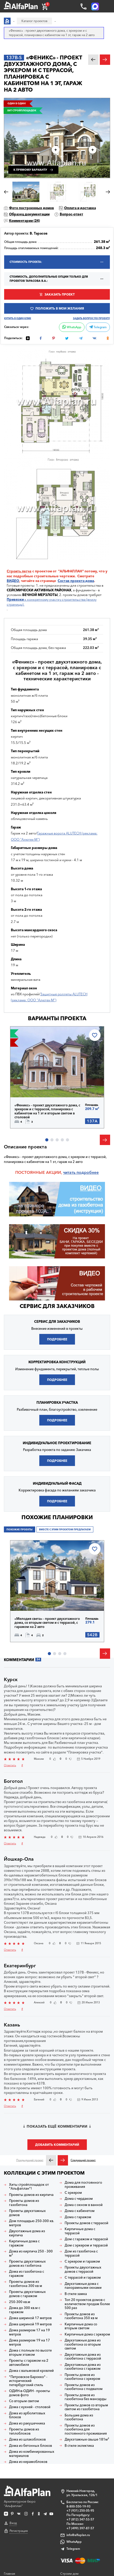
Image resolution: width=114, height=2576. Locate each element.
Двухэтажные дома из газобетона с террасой (83, 2357)
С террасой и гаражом (83, 2277)
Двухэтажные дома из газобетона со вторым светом (83, 2344)
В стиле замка (76, 2294)
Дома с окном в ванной (84, 2205)
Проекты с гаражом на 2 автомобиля (28, 2363)
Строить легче (19, 571)
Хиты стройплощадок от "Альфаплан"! (29, 2187)
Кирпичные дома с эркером (87, 2334)
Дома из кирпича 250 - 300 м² (31, 2253)
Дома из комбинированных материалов (31, 2454)
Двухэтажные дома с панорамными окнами (83, 2286)
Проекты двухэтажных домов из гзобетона (27, 2263)
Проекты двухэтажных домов (27, 2213)
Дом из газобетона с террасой (81, 2253)
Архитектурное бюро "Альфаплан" (27, 2497)
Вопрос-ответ (71, 214)
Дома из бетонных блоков (30, 2446)
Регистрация (19, 2531)
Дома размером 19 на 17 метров (29, 2342)
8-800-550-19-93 (78, 2506)
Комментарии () (24, 220)
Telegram (98, 327)
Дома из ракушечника (27, 2423)
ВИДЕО (13, 581)
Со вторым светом (24, 2401)
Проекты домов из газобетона (24, 2203)
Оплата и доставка (80, 208)
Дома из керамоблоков (28, 2462)
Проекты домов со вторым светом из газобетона (86, 2407)
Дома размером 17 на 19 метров (29, 2332)
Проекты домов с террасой (86, 2223)
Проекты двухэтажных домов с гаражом (27, 2294)
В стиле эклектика (79, 2446)
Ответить (10, 1765)
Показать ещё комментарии (57, 2126)
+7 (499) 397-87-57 (80, 2528)
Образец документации (29, 214)
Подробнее (57, 1339)
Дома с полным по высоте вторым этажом (30, 2352)
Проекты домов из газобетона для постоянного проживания (86, 2429)
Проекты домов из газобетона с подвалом (84, 2387)
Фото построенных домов (31, 208)
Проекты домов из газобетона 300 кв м (25, 2284)
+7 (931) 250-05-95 (80, 2510)
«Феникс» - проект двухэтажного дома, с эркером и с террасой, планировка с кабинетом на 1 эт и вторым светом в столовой (47, 1111)
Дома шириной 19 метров (30, 2324)
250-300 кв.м (19, 2302)
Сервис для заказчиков (57, 1306)
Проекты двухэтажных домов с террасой (83, 2269)
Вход (13, 2523)
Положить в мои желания (59, 308)
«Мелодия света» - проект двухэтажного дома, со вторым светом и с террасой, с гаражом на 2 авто (47, 1623)
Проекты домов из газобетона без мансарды (86, 2397)
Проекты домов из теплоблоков (24, 2431)
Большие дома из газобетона (79, 2417)
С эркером (73, 2193)
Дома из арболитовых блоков (27, 2415)
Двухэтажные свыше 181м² (87, 2439)
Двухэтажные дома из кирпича (27, 2233)
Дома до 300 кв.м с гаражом (24, 2310)
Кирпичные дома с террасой (80, 2231)
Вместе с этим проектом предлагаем (65, 1529)
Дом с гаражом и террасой (86, 2239)
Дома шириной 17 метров (30, 2318)
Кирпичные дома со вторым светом (81, 2326)
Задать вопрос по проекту (91, 318)
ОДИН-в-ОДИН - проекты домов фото (29, 2393)
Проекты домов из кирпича (31, 2195)
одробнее (89, 1172)
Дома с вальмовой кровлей (31, 2371)
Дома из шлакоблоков (27, 2439)
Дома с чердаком (79, 2199)
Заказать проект (59, 294)
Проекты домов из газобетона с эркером (82, 2377)
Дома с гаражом (78, 2217)
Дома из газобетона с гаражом (26, 2274)
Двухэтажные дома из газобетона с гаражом (83, 2367)
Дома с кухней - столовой (29, 2407)
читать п (71, 1172)
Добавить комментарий (57, 2145)
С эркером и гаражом (82, 2261)
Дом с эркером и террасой (86, 2245)
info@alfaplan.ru (78, 2535)
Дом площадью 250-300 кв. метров (31, 2223)
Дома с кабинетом (80, 2211)
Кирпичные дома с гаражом (24, 2243)
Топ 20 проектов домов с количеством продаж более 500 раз (87, 2304)
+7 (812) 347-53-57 (80, 2519)
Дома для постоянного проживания (83, 2185)
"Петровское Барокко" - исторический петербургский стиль (28, 2381)
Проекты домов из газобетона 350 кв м (81, 2316)
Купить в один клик (17, 318)
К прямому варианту (30, 170)
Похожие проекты (19, 1529)
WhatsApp (71, 327)
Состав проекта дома (76, 581)
